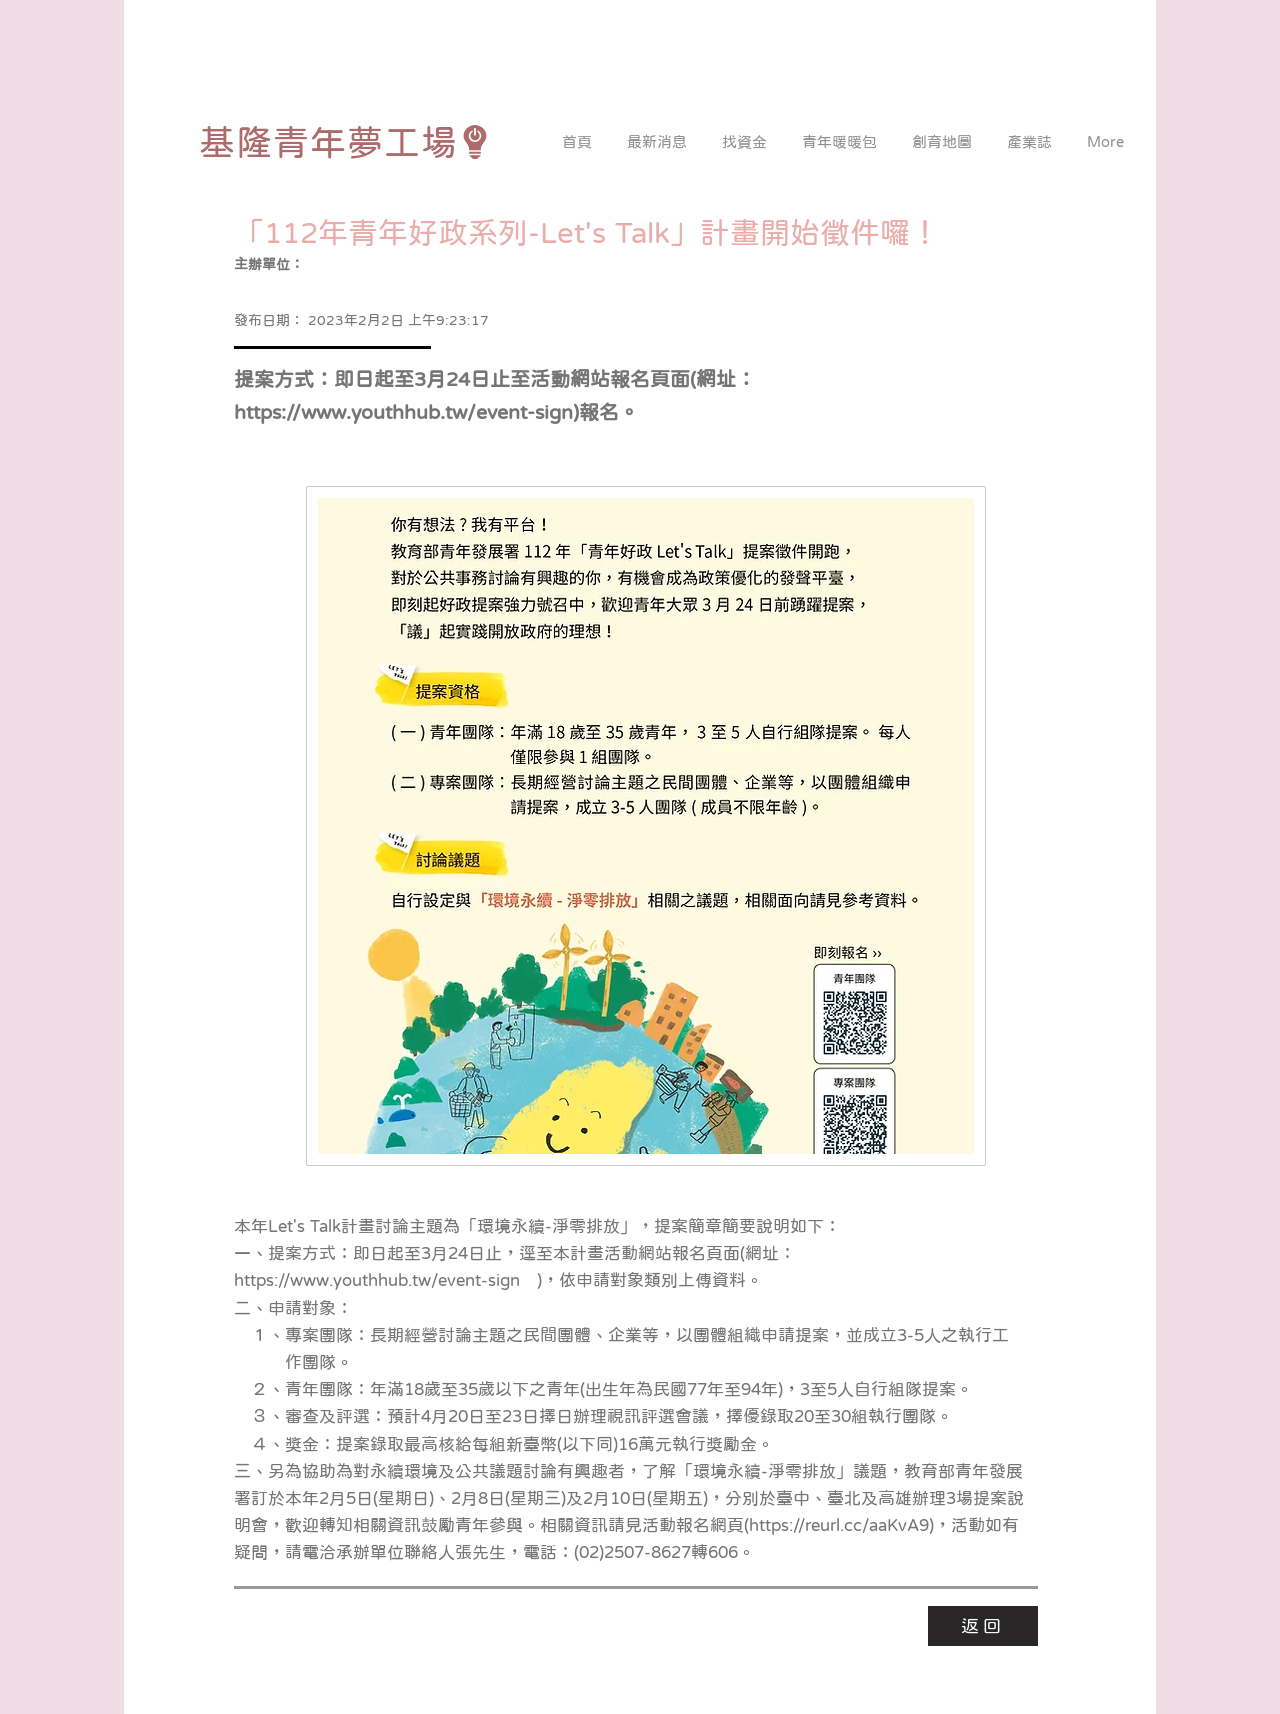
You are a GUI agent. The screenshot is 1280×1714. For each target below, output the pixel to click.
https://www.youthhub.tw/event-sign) (406, 412)
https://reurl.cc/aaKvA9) (841, 1525)
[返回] (983, 1626)
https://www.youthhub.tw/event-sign (377, 1280)
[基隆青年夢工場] (345, 142)
